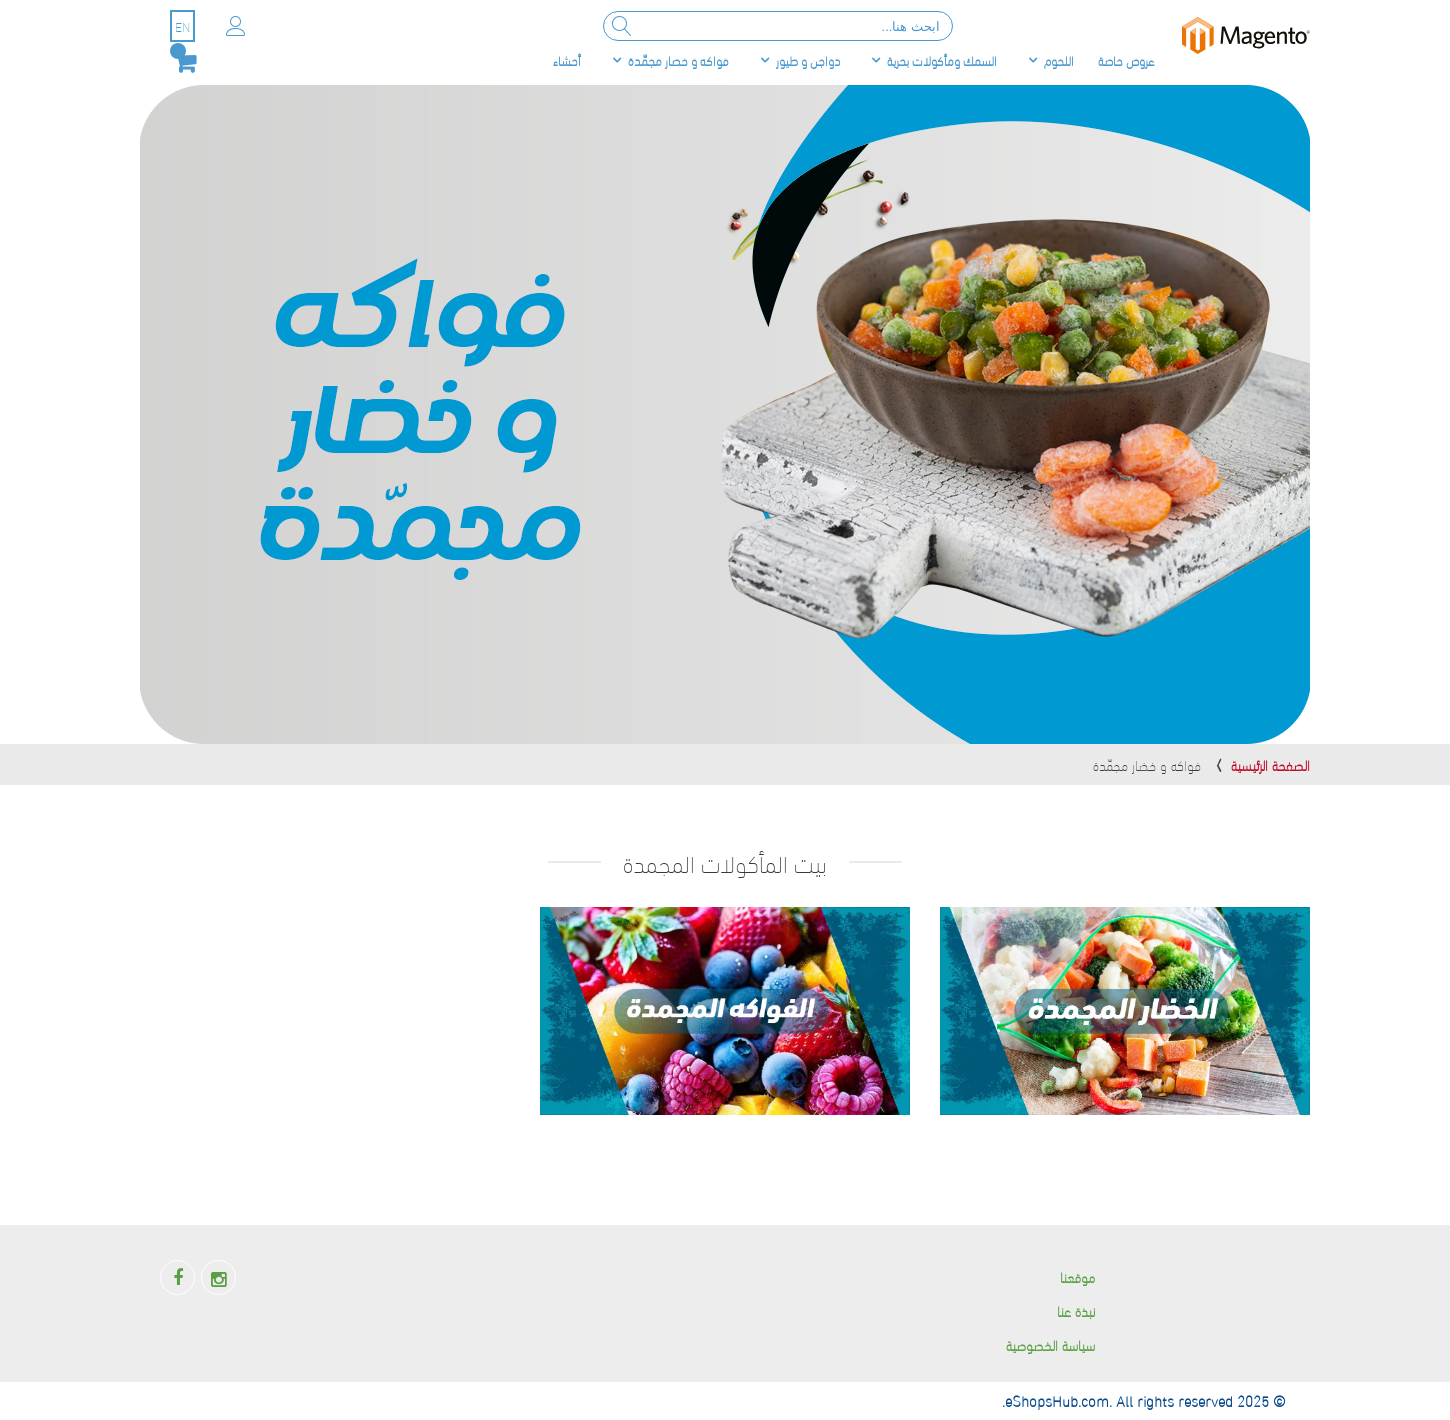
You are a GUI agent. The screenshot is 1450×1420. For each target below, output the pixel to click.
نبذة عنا (1076, 1310)
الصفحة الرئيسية (1270, 764)
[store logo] (1246, 35)
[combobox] (778, 26)
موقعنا (1077, 1276)
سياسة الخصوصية (1050, 1344)
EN (182, 26)
